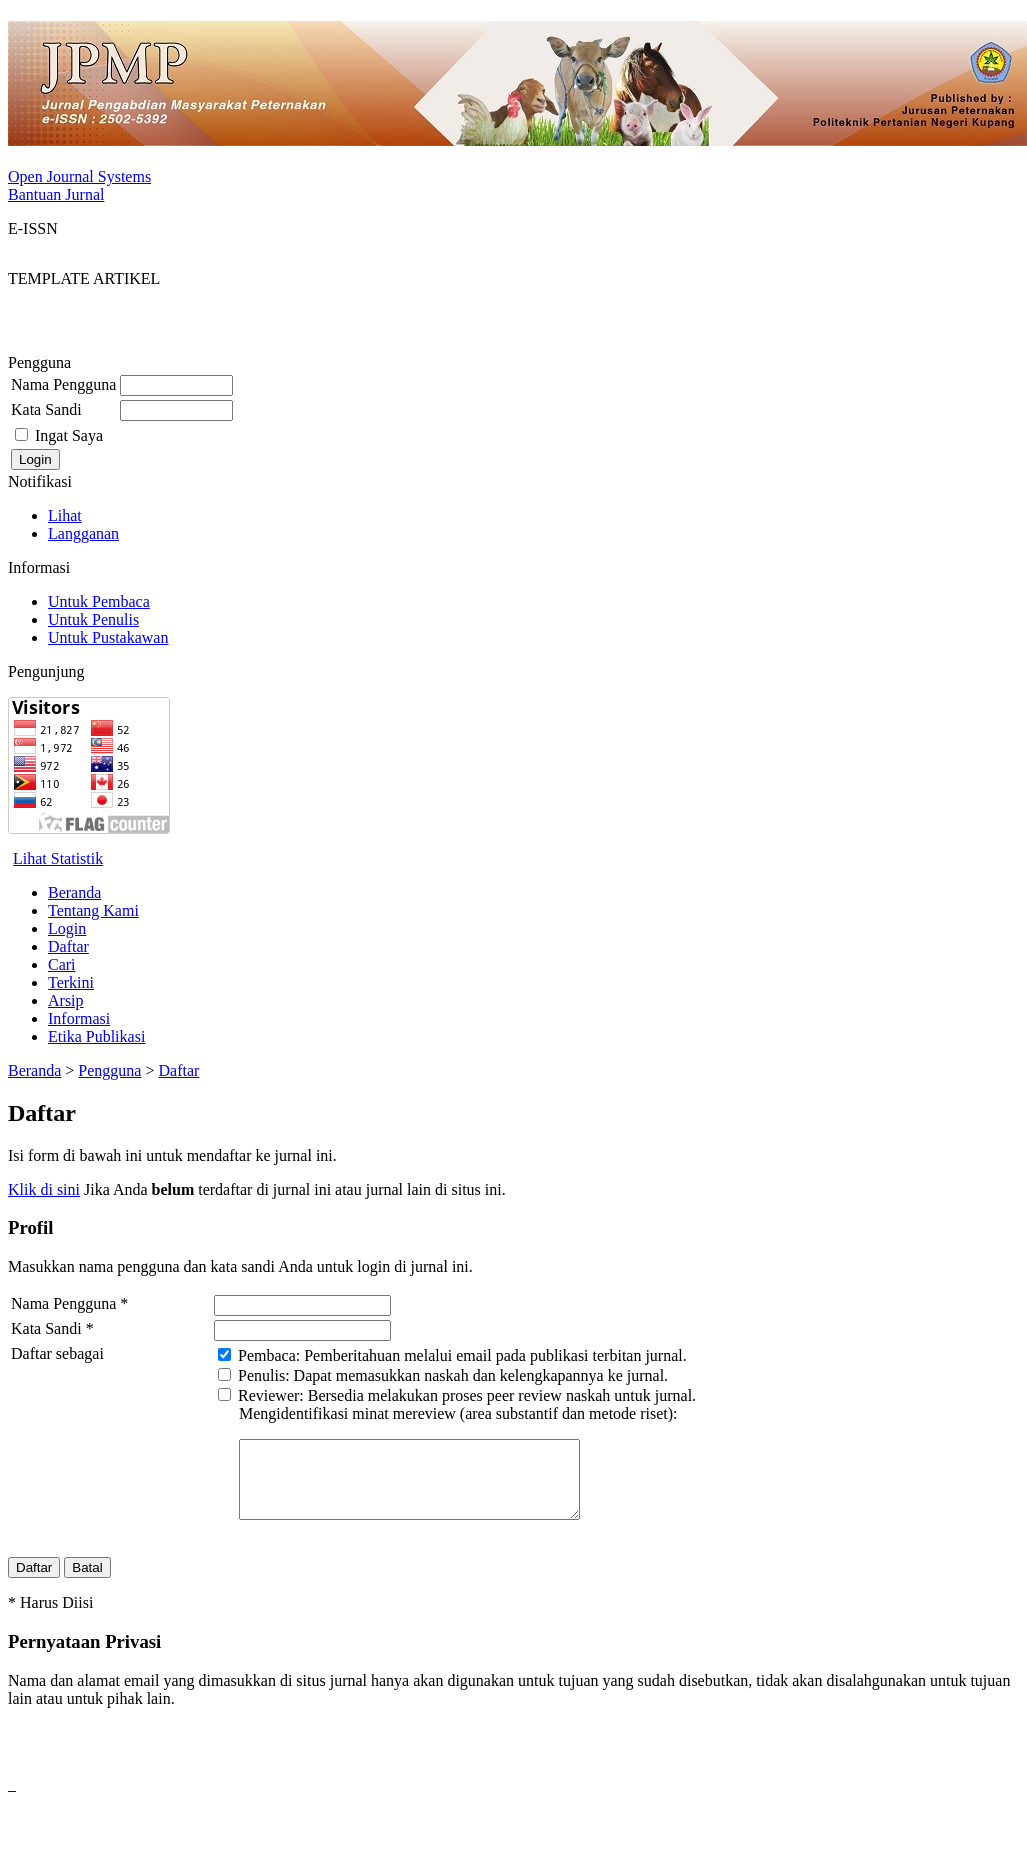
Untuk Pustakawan (108, 637)
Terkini (71, 982)
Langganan (83, 533)
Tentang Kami (93, 910)
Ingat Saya (69, 435)
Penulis (261, 1375)
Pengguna (109, 1070)
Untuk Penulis (93, 619)
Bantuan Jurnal (56, 194)
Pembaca (267, 1355)
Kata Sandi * (52, 1328)
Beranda (74, 892)
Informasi (79, 1018)
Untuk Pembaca (99, 601)
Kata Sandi (46, 409)
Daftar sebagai (57, 1353)
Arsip (66, 1000)
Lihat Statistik (58, 858)
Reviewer (268, 1395)
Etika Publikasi (96, 1036)
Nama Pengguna (63, 384)
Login (67, 928)
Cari (62, 964)
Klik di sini (44, 1189)
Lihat (65, 515)
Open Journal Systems (79, 176)
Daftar (68, 946)
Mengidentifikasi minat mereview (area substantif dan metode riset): (458, 1413)
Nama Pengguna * (69, 1303)
